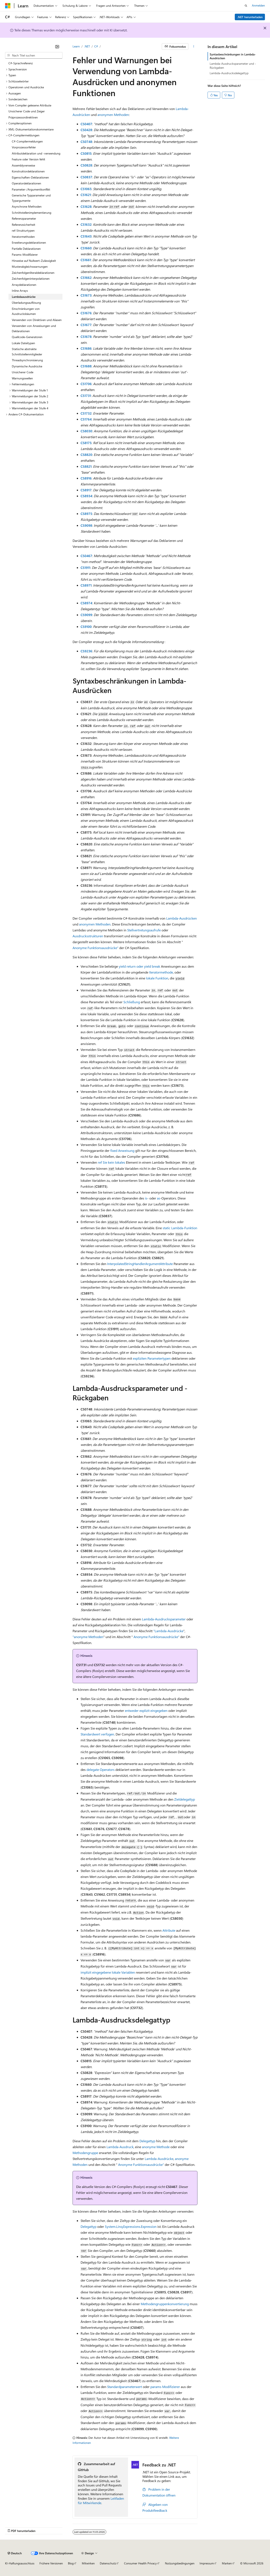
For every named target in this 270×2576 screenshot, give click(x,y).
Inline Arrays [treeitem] (20, 291)
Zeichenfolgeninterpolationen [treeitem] (31, 279)
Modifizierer (165, 2386)
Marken (227, 2563)
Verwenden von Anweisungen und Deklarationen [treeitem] (34, 328)
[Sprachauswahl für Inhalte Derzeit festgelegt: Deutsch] (14, 2553)
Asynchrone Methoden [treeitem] (27, 206)
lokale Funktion (157, 978)
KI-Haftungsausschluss (19, 2563)
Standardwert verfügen (97, 1734)
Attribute (168, 1930)
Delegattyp (147, 2141)
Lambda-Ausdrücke (159, 2158)
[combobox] (33, 55)
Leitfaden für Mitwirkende (101, 2500)
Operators (100, 1769)
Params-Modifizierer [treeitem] (25, 254)
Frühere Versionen (51, 2563)
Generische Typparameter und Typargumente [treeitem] (31, 198)
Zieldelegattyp (184, 1799)
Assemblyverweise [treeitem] (23, 165)
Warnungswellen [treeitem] (22, 378)
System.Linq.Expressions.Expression (131, 2226)
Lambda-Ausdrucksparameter (164, 1619)
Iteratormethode (161, 972)
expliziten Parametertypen (152, 1358)
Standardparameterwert (124, 2386)
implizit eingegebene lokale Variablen (108, 1972)
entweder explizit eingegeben (146, 1710)
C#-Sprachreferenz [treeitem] (20, 63)
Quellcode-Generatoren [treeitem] (27, 337)
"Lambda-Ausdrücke (168, 1631)
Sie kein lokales (111, 1162)
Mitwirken (88, 2563)
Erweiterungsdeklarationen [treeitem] (29, 242)
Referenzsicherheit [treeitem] (23, 225)
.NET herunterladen (250, 17)
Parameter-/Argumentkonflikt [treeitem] (31, 189)
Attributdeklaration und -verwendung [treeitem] (36, 153)
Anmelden (258, 5)
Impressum (207, 2563)
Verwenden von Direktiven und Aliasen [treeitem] (37, 320)
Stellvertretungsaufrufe (144, 930)
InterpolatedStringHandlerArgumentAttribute (140, 1263)
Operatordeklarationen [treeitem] (26, 183)
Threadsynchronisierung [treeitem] (27, 360)
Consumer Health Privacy (140, 2563)
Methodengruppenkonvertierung (165, 2304)
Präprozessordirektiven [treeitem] (23, 117)
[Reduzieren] (57, 46)
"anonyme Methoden (88, 1637)
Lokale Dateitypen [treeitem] (23, 343)
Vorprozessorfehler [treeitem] (24, 147)
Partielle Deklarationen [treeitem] (26, 249)
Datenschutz (108, 2563)
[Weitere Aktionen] (193, 46)
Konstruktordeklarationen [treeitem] (28, 171)
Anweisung (122, 1150)
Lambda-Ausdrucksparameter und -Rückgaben (233, 65)
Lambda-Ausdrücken (181, 918)
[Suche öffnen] (246, 5)
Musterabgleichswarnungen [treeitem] (30, 267)
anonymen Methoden (113, 114)
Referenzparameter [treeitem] (24, 218)
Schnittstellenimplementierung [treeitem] (31, 213)
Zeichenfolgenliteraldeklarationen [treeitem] (33, 273)
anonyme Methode (156, 2147)
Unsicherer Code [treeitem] (22, 372)
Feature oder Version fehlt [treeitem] (28, 159)
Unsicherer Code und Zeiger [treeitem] (26, 111)
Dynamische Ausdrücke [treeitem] (27, 366)
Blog (71, 2563)
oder (139, 966)
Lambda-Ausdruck (120, 2147)
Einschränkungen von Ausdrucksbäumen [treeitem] (26, 311)
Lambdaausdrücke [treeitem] (23, 297)
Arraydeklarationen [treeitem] (24, 285)
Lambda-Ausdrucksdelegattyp (229, 73)
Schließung (131, 1002)
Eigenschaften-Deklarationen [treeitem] (30, 177)
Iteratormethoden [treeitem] (23, 237)
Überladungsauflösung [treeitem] (26, 303)
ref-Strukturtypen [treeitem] (23, 230)
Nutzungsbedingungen (179, 2563)
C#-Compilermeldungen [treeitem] (27, 141)
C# (96, 46)
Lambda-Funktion (180, 1228)
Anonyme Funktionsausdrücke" (95, 948)
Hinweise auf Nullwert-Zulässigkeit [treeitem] (34, 261)
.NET (87, 46)
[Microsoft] (8, 5)
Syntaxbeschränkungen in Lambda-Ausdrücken (233, 56)
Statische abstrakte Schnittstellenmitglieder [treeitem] (27, 351)
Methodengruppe (85, 2152)
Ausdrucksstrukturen (88, 936)
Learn (76, 46)
